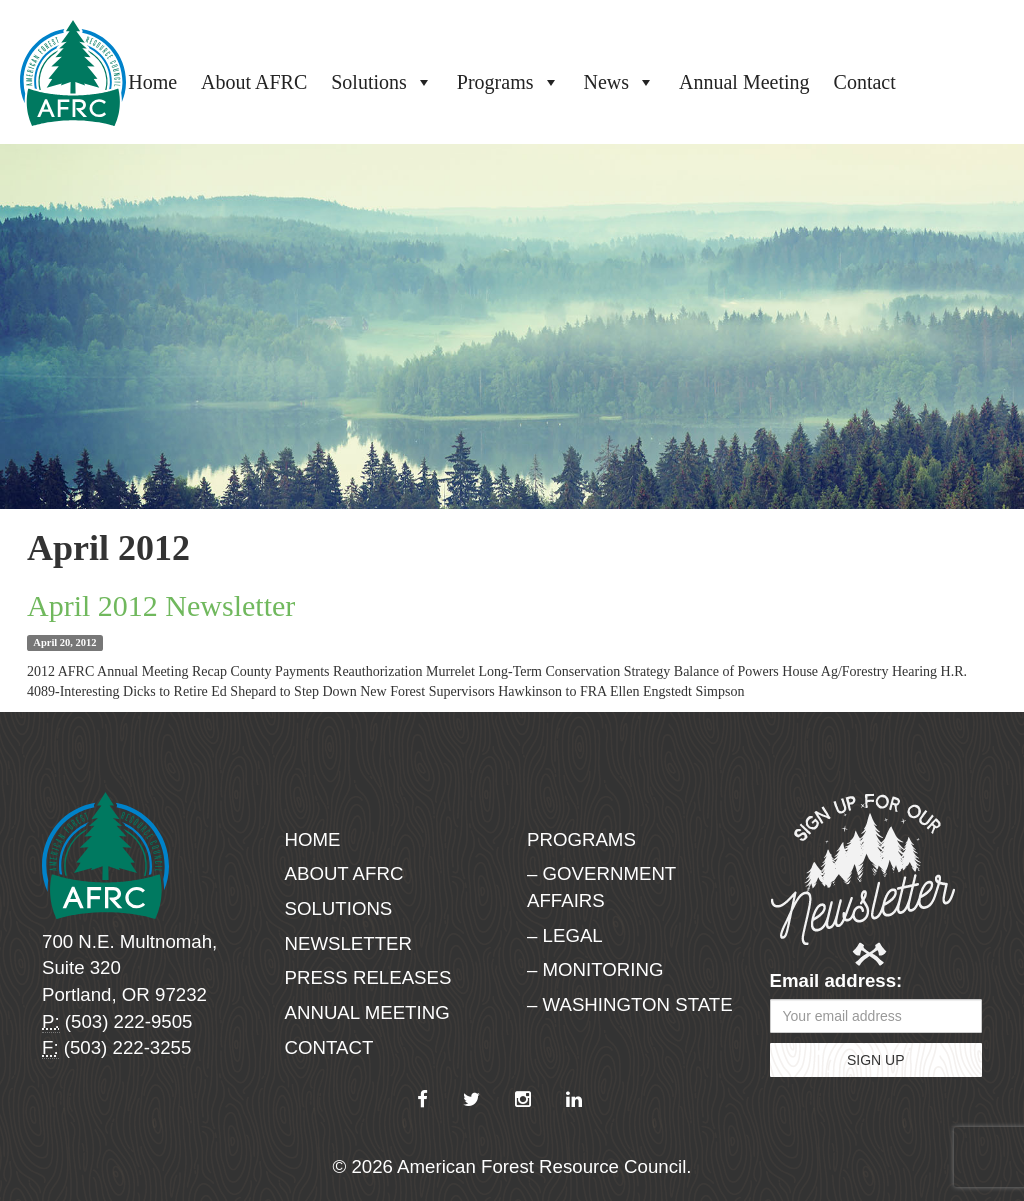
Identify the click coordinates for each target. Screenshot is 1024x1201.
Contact (865, 82)
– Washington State (630, 1004)
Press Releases (368, 977)
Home (152, 82)
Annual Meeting (744, 82)
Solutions (382, 82)
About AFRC (254, 82)
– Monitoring (595, 969)
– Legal (565, 935)
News (620, 82)
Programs (508, 82)
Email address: (836, 980)
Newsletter (349, 943)
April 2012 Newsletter (161, 605)
